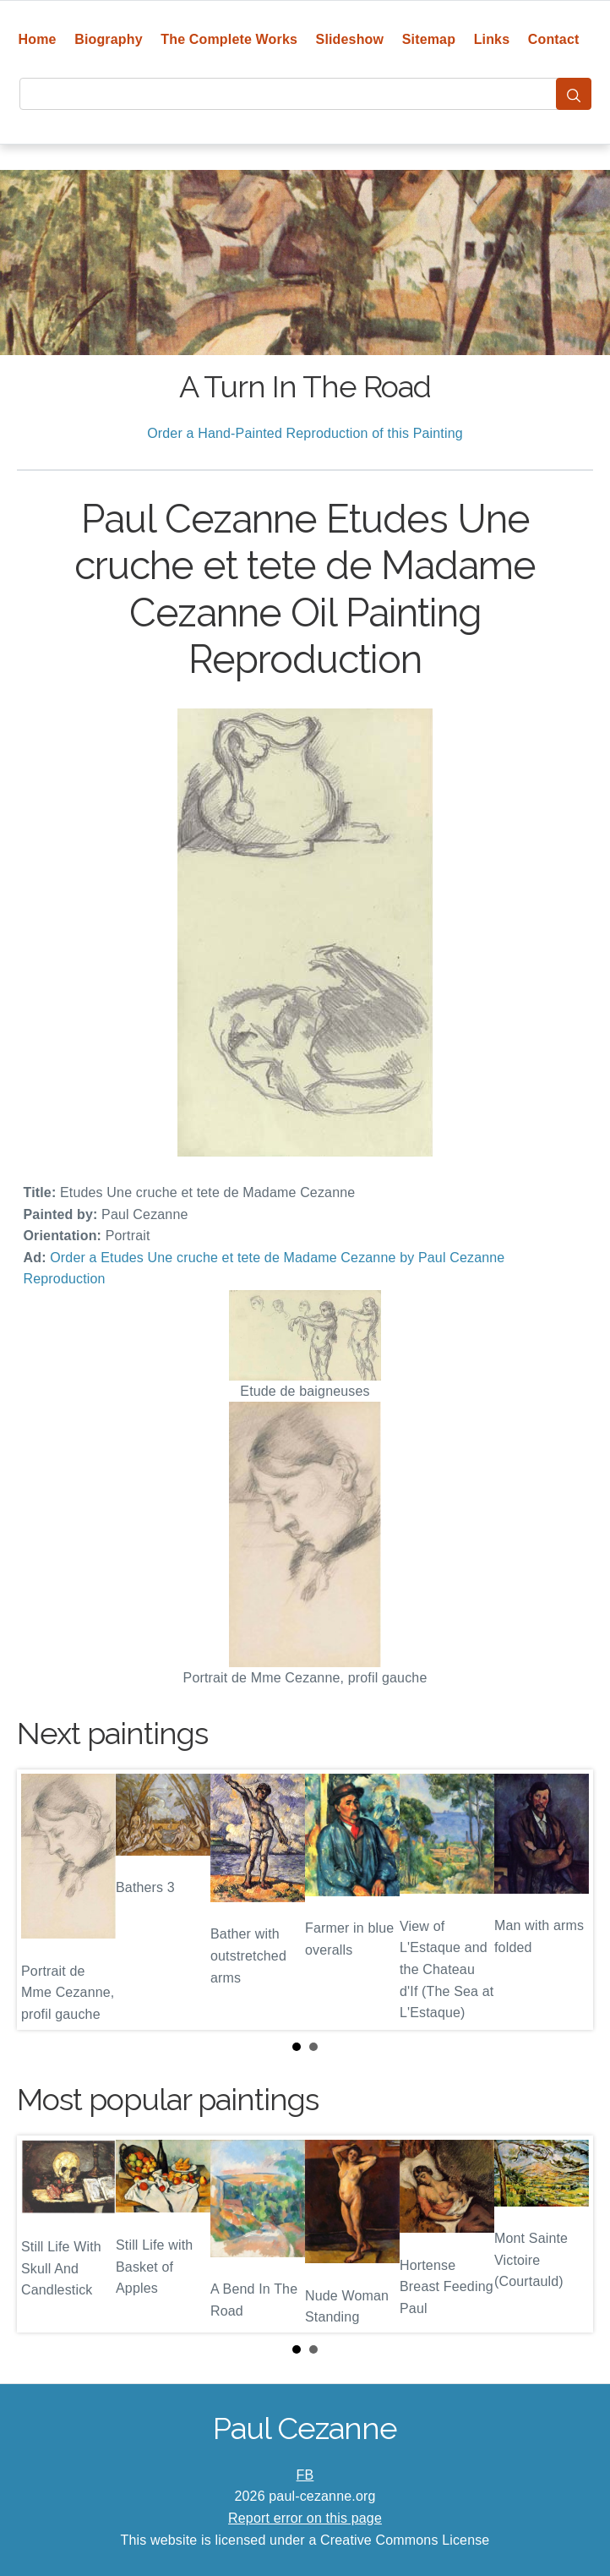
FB (305, 2475)
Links (492, 39)
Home (38, 39)
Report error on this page (305, 2518)
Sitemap (428, 39)
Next (566, 1899)
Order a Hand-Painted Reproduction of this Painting (305, 433)
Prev (43, 1899)
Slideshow (350, 39)
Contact (554, 39)
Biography (108, 39)
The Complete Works (229, 39)
